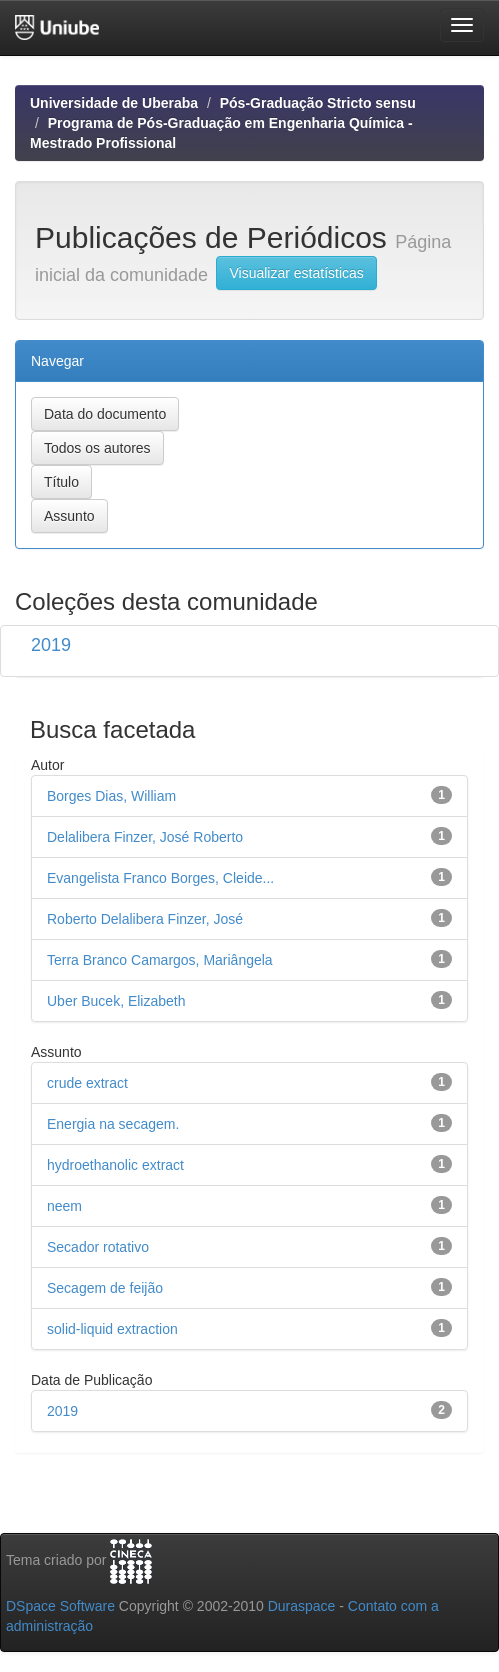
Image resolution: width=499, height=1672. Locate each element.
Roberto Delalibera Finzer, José (145, 919)
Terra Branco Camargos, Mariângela (160, 960)
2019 (51, 645)
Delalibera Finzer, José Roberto (145, 837)
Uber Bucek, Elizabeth (116, 1001)
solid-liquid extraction (112, 1329)
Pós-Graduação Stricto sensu (318, 103)
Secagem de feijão (105, 1288)
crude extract (87, 1083)
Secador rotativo (98, 1247)
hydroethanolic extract (115, 1165)
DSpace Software (60, 1606)
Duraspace (302, 1606)
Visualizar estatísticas (296, 273)
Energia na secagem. (113, 1124)
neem (64, 1206)
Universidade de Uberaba (114, 103)
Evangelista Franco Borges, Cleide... (160, 878)
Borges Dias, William (111, 796)
